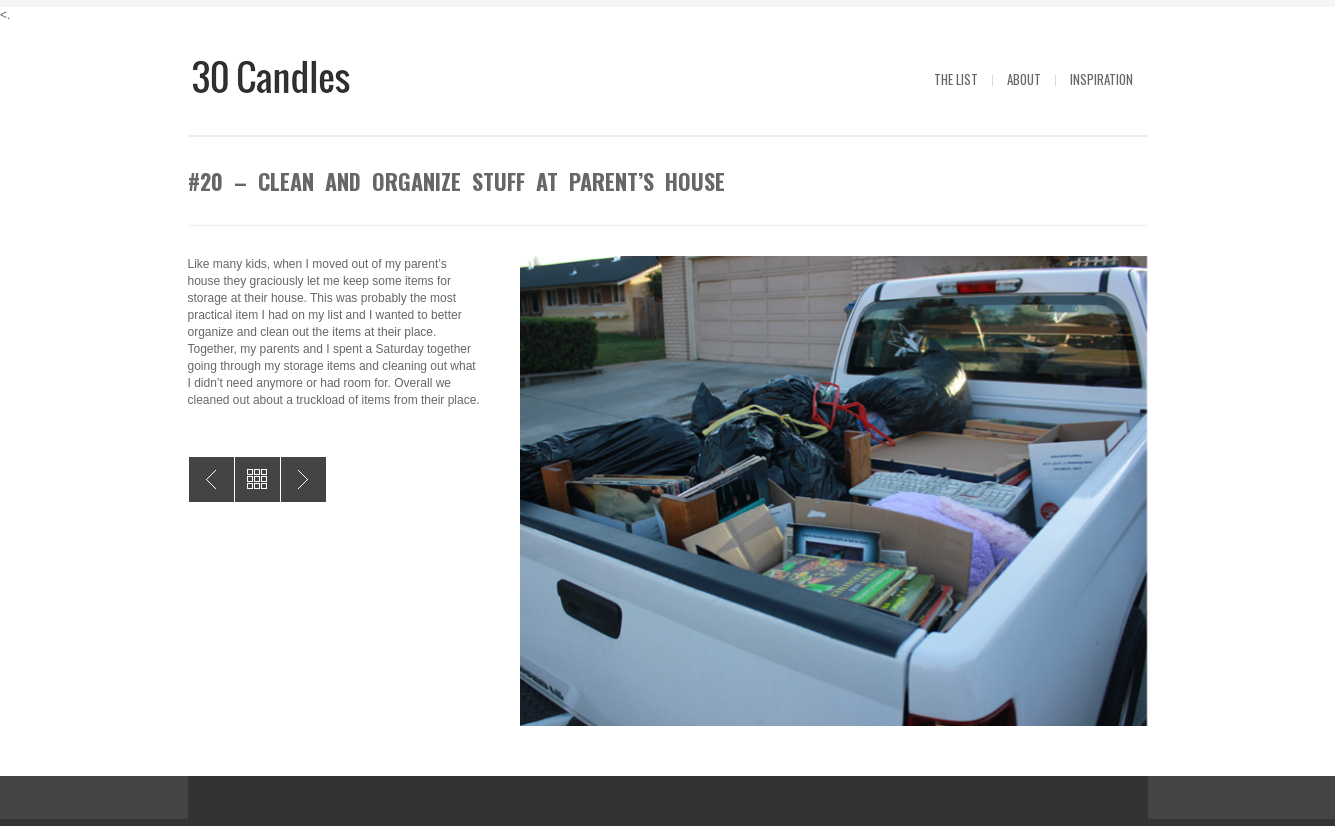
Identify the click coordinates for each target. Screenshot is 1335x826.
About (1024, 79)
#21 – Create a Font (211, 479)
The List (956, 79)
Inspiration (1101, 79)
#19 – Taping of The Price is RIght (303, 479)
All (257, 479)
